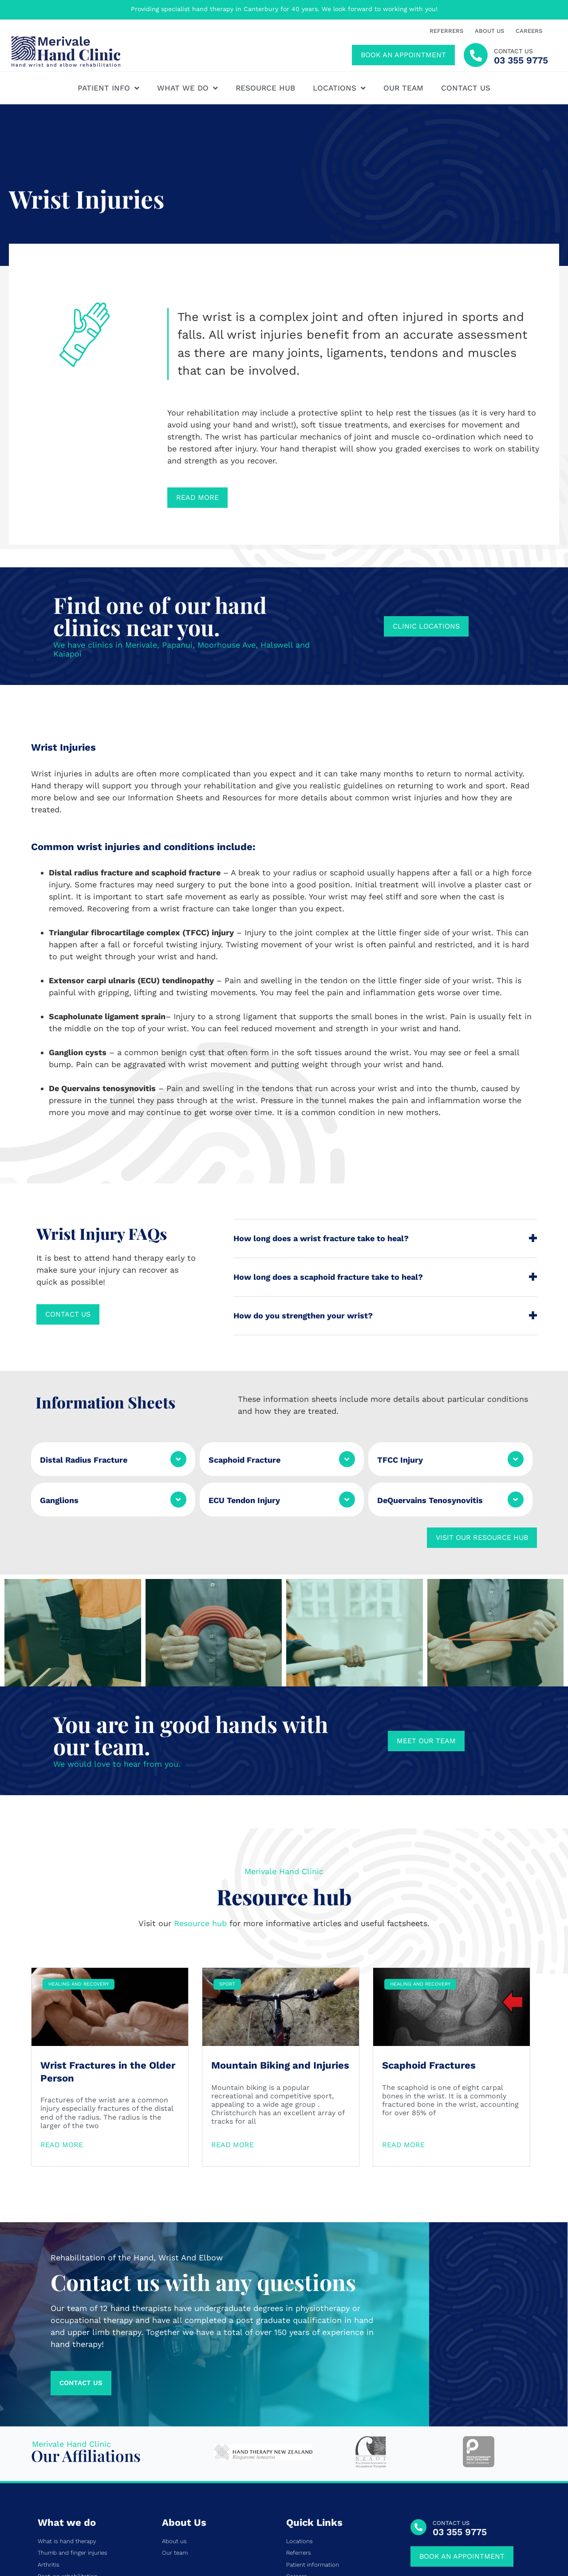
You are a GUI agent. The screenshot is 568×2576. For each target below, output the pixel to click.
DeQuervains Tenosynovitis (430, 1500)
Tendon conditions (63, 2452)
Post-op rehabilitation (68, 2441)
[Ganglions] (178, 1500)
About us (489, 31)
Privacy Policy (483, 2535)
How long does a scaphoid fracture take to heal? (328, 1277)
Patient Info (108, 88)
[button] (385, 1238)
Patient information (312, 2429)
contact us (513, 51)
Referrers (446, 31)
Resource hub (265, 87)
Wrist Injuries (55, 2476)
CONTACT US (451, 2387)
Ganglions (59, 1500)
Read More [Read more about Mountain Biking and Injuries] (232, 2009)
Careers (529, 31)
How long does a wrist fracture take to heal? (321, 1238)
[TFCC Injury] (516, 1459)
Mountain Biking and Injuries (280, 1929)
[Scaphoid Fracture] (347, 1459)
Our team (403, 87)
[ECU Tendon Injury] (347, 1500)
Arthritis (48, 2429)
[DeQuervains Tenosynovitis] (516, 1500)
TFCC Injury (400, 1459)
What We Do (187, 88)
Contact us (465, 87)
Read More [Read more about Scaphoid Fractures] (403, 2009)
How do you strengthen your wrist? (303, 1315)
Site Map (520, 2535)
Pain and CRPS (58, 2487)
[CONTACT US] (418, 2391)
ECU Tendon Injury (244, 1500)
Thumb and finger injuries (72, 2417)
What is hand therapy (67, 2405)
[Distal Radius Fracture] (178, 1459)
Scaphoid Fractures (429, 1929)
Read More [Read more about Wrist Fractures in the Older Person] (61, 2009)
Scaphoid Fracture (244, 1459)
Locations (339, 88)
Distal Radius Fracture (83, 1459)
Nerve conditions (61, 2464)
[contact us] (476, 55)
